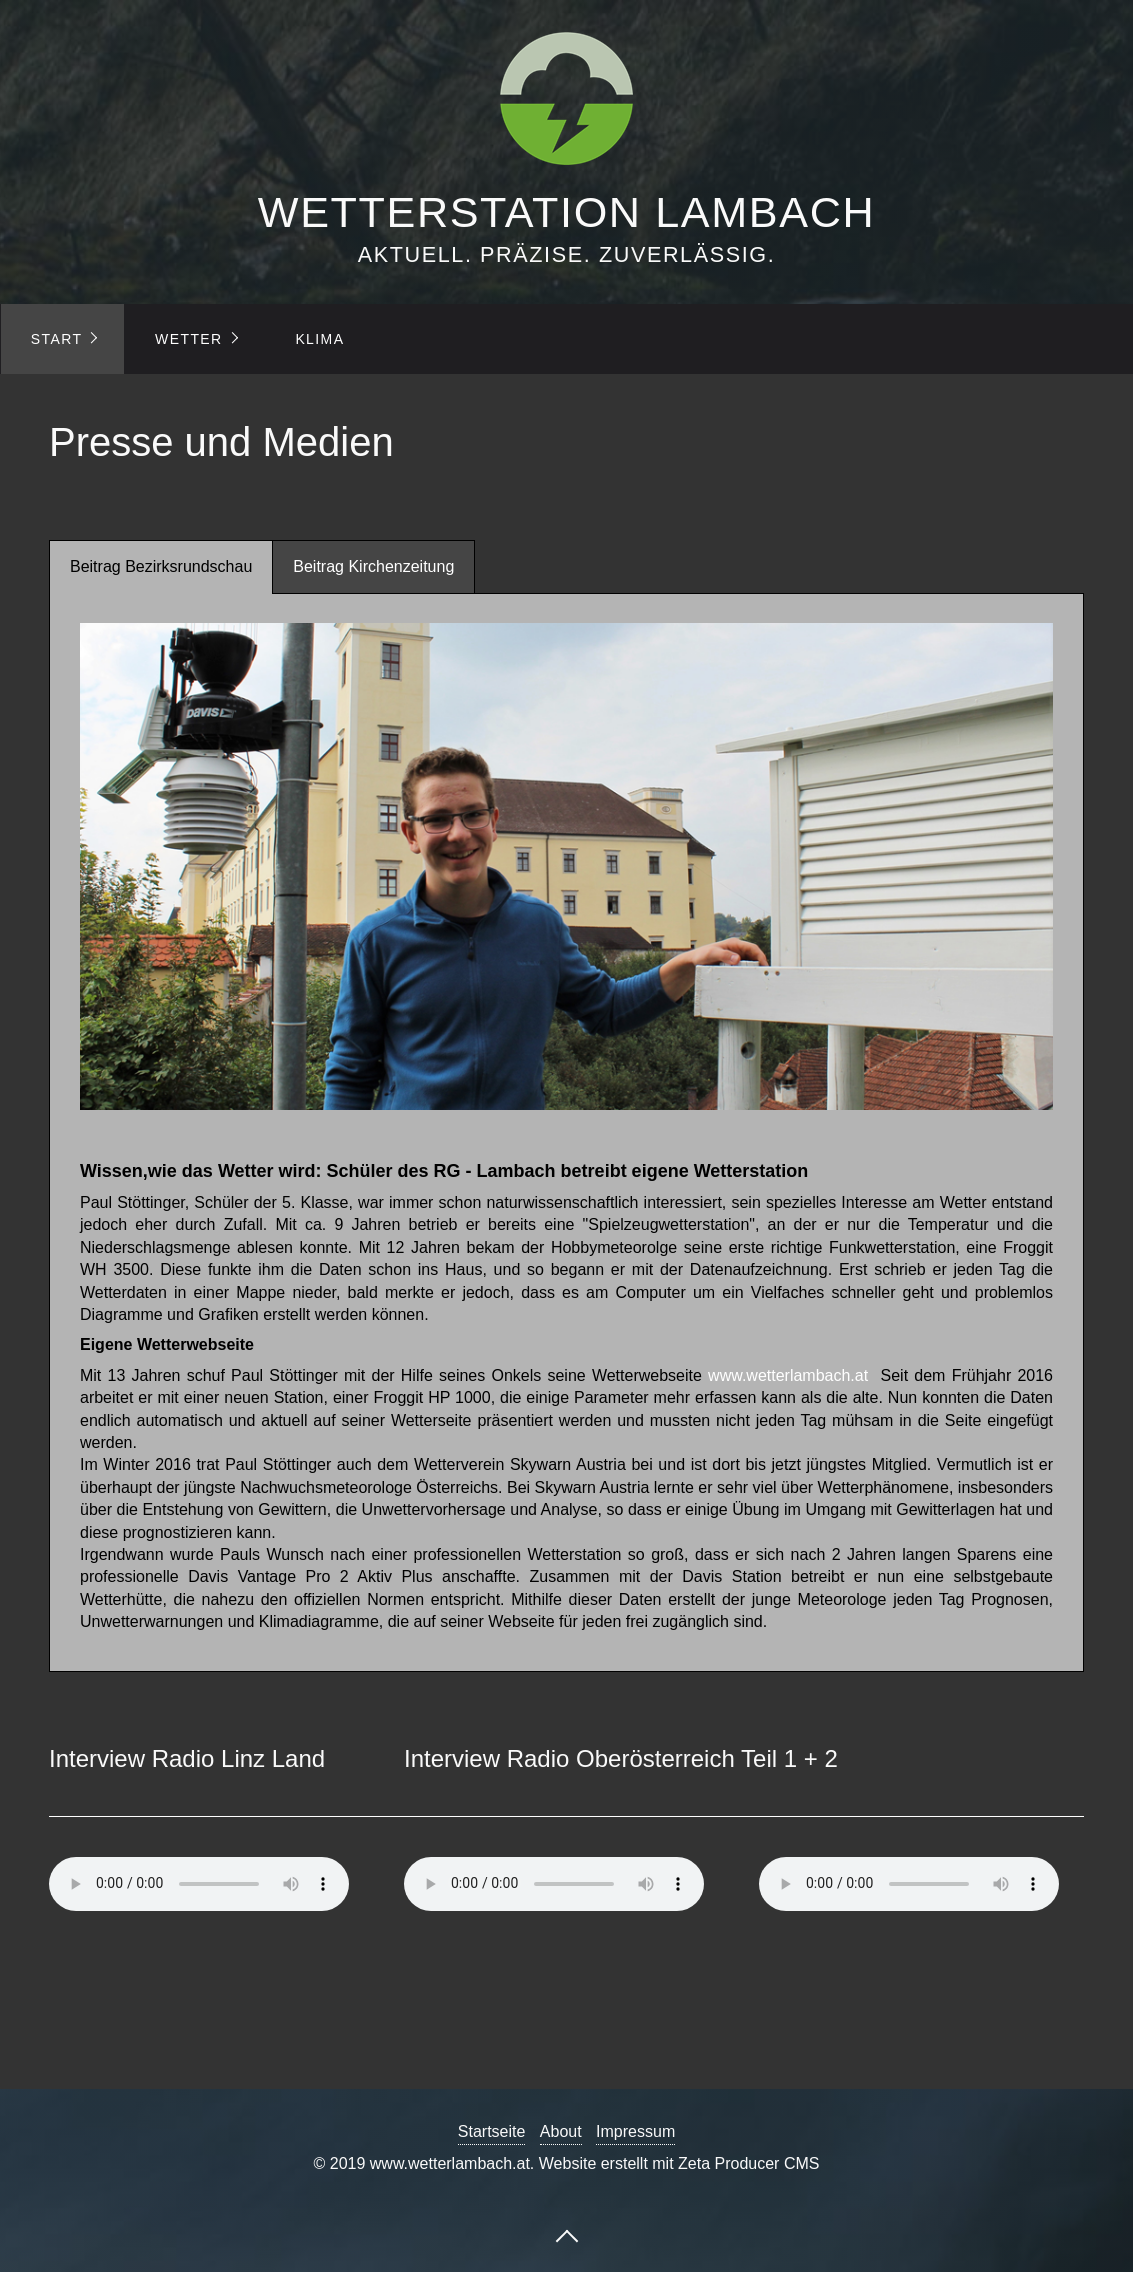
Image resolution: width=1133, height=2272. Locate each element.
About (561, 2131)
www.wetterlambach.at (788, 1375)
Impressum (635, 2131)
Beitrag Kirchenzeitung (373, 566)
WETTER (189, 339)
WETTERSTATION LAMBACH (566, 212)
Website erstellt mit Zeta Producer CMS (679, 2163)
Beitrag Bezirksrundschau (161, 566)
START (57, 339)
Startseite (492, 2131)
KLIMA (319, 339)
